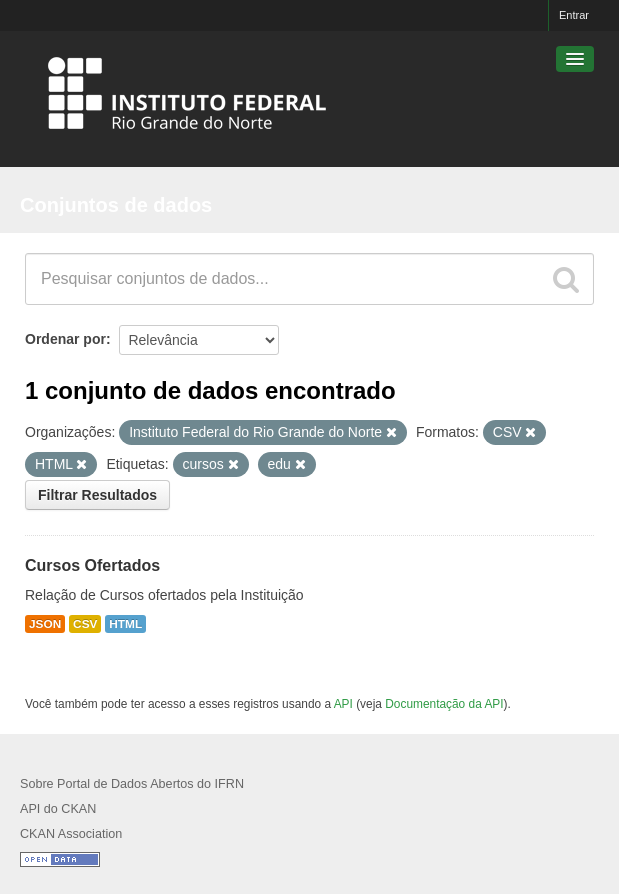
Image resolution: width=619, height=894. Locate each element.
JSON (45, 624)
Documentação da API (444, 704)
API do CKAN (58, 809)
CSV (85, 624)
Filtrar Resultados (97, 495)
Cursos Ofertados (92, 565)
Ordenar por (65, 339)
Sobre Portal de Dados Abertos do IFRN (132, 784)
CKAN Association (71, 834)
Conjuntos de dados (116, 205)
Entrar (574, 15)
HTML (125, 624)
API (343, 704)
